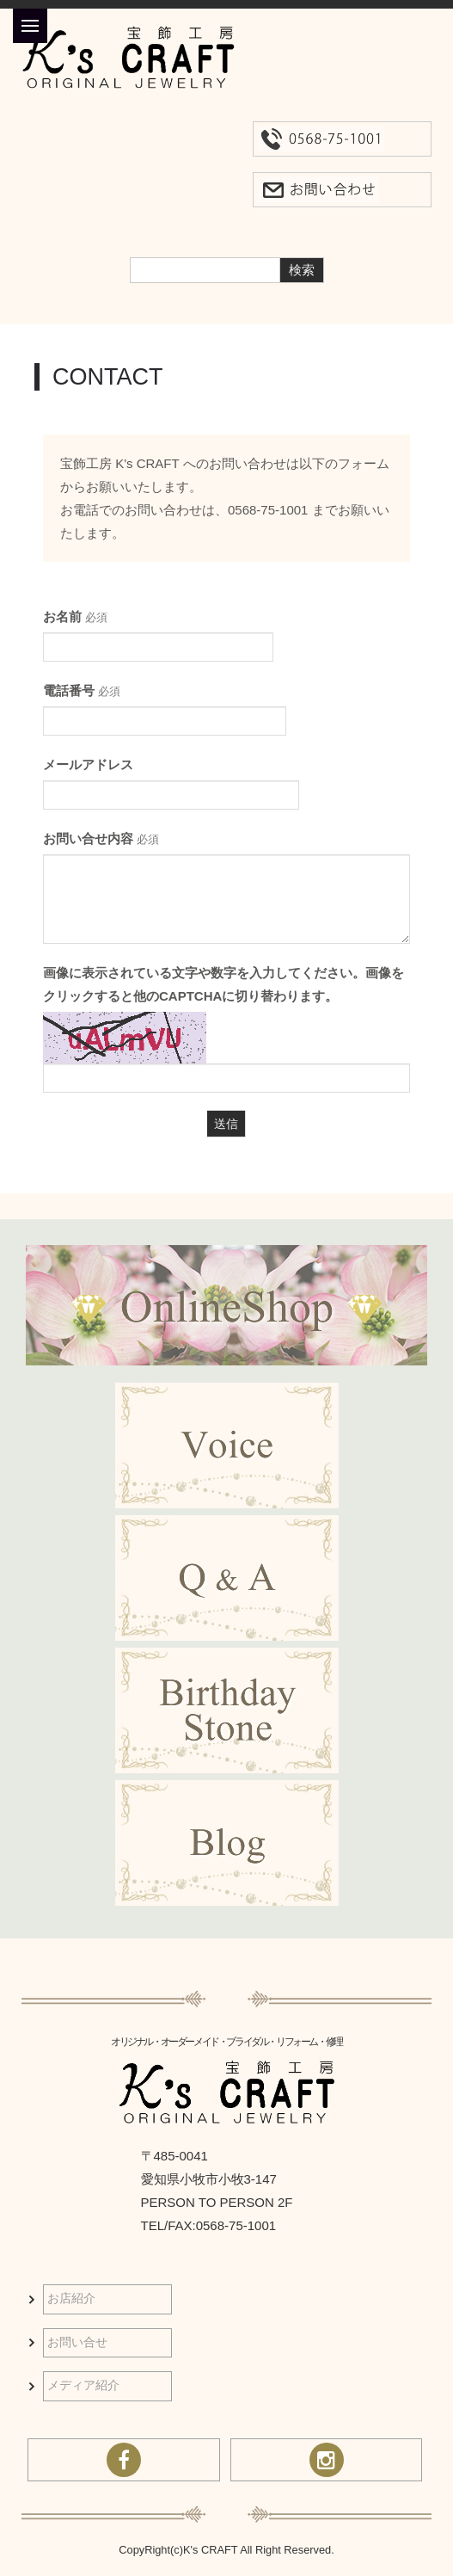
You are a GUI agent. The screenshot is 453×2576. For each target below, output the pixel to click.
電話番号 (81, 690)
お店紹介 (71, 2298)
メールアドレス (88, 764)
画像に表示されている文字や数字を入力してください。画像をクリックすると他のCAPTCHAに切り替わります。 (223, 984)
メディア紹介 (83, 2385)
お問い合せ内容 (101, 838)
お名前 (75, 616)
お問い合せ (77, 2342)
